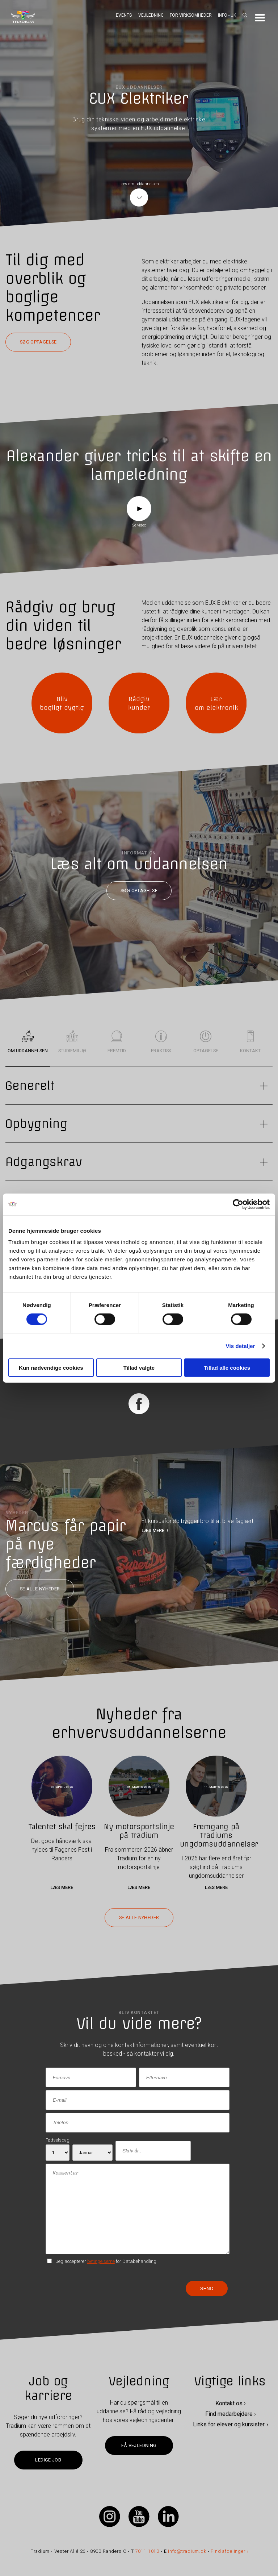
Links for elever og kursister (229, 2424)
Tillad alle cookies (227, 1368)
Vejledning (151, 15)
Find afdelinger (228, 2551)
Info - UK (227, 15)
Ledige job (48, 2460)
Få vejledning (138, 2445)
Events (124, 15)
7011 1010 (147, 2551)
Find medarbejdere (229, 2413)
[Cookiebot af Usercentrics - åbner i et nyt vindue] (238, 1204)
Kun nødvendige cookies (51, 1368)
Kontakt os (229, 2403)
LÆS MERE (153, 1530)
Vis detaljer (240, 1346)
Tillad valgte (139, 1368)
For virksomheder (191, 15)
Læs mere (61, 1887)
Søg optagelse (38, 342)
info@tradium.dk (187, 2551)
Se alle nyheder (40, 1588)
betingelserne (101, 2261)
